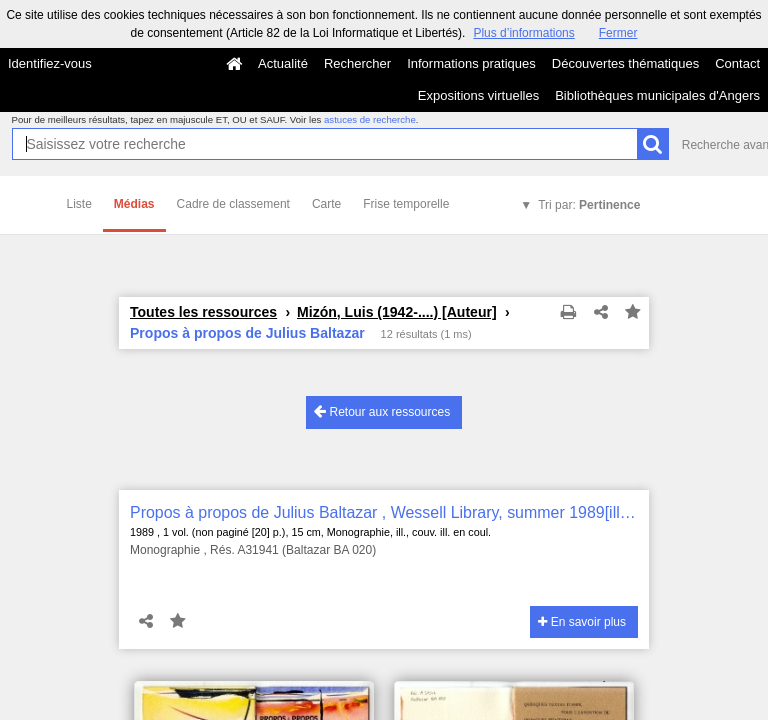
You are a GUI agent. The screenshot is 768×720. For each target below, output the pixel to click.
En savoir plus (582, 622)
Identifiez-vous (50, 63)
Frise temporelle (406, 204)
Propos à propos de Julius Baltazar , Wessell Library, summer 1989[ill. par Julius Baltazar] (384, 512)
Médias (134, 204)
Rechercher (357, 63)
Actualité (283, 63)
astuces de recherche (370, 119)
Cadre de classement (233, 204)
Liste (79, 204)
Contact (737, 63)
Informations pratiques (471, 63)
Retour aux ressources (382, 411)
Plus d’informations (523, 33)
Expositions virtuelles (478, 95)
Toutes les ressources (203, 312)
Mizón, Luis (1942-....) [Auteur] (397, 312)
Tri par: (589, 205)
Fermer (618, 33)
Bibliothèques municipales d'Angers (657, 95)
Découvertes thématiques (625, 63)
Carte (326, 204)
